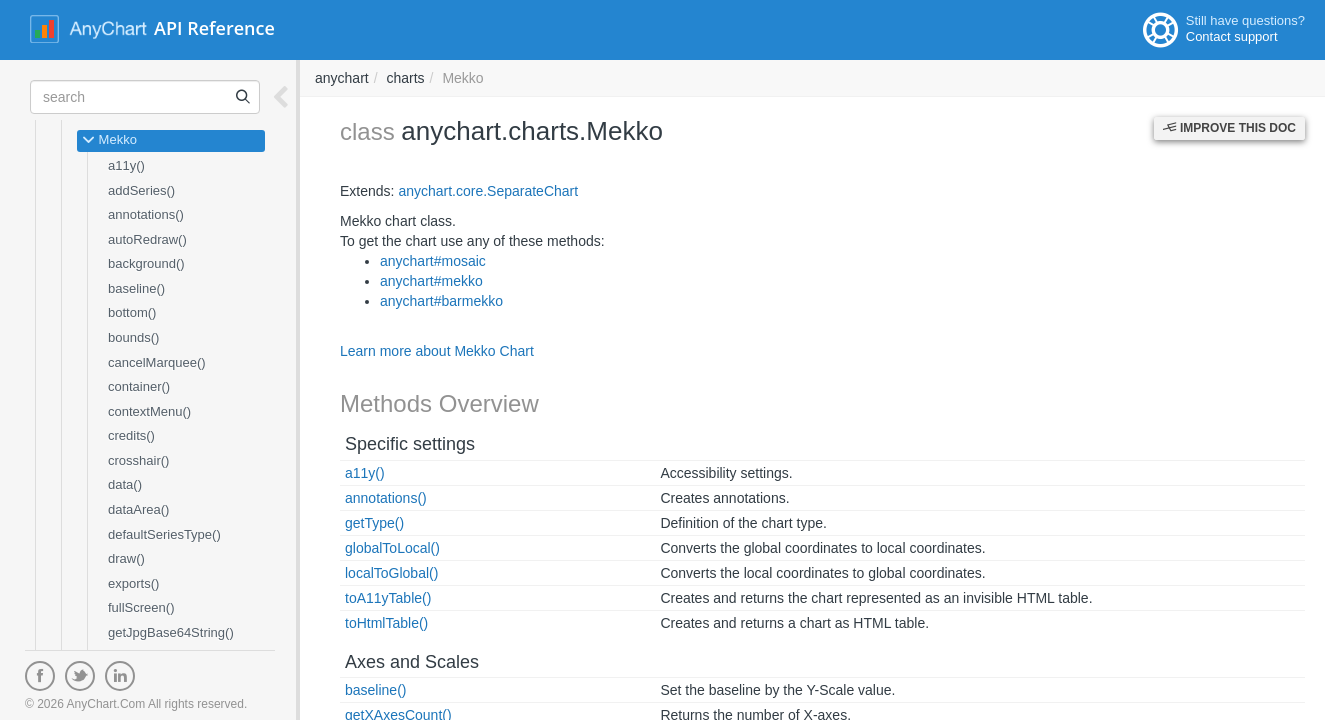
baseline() (136, 288)
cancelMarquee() (157, 362)
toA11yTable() (388, 598)
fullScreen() (141, 607)
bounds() (133, 337)
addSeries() (141, 190)
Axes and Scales (412, 662)
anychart (342, 78)
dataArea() (138, 509)
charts (405, 78)
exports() (133, 583)
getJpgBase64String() (171, 632)
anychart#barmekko (441, 301)
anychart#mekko (431, 281)
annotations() (146, 214)
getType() (374, 523)
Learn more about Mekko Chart (437, 351)
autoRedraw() (147, 239)
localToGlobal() (391, 573)
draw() (126, 558)
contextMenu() (149, 411)
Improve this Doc (1229, 128)
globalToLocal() (392, 548)
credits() (131, 435)
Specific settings (410, 444)
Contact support (1232, 36)
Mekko (109, 141)
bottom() (132, 312)
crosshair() (138, 460)
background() (146, 263)
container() (139, 386)
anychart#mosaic (433, 261)
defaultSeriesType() (164, 534)
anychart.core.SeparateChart (488, 191)
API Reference (214, 28)
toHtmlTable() (386, 623)
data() (125, 484)
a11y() (126, 165)
